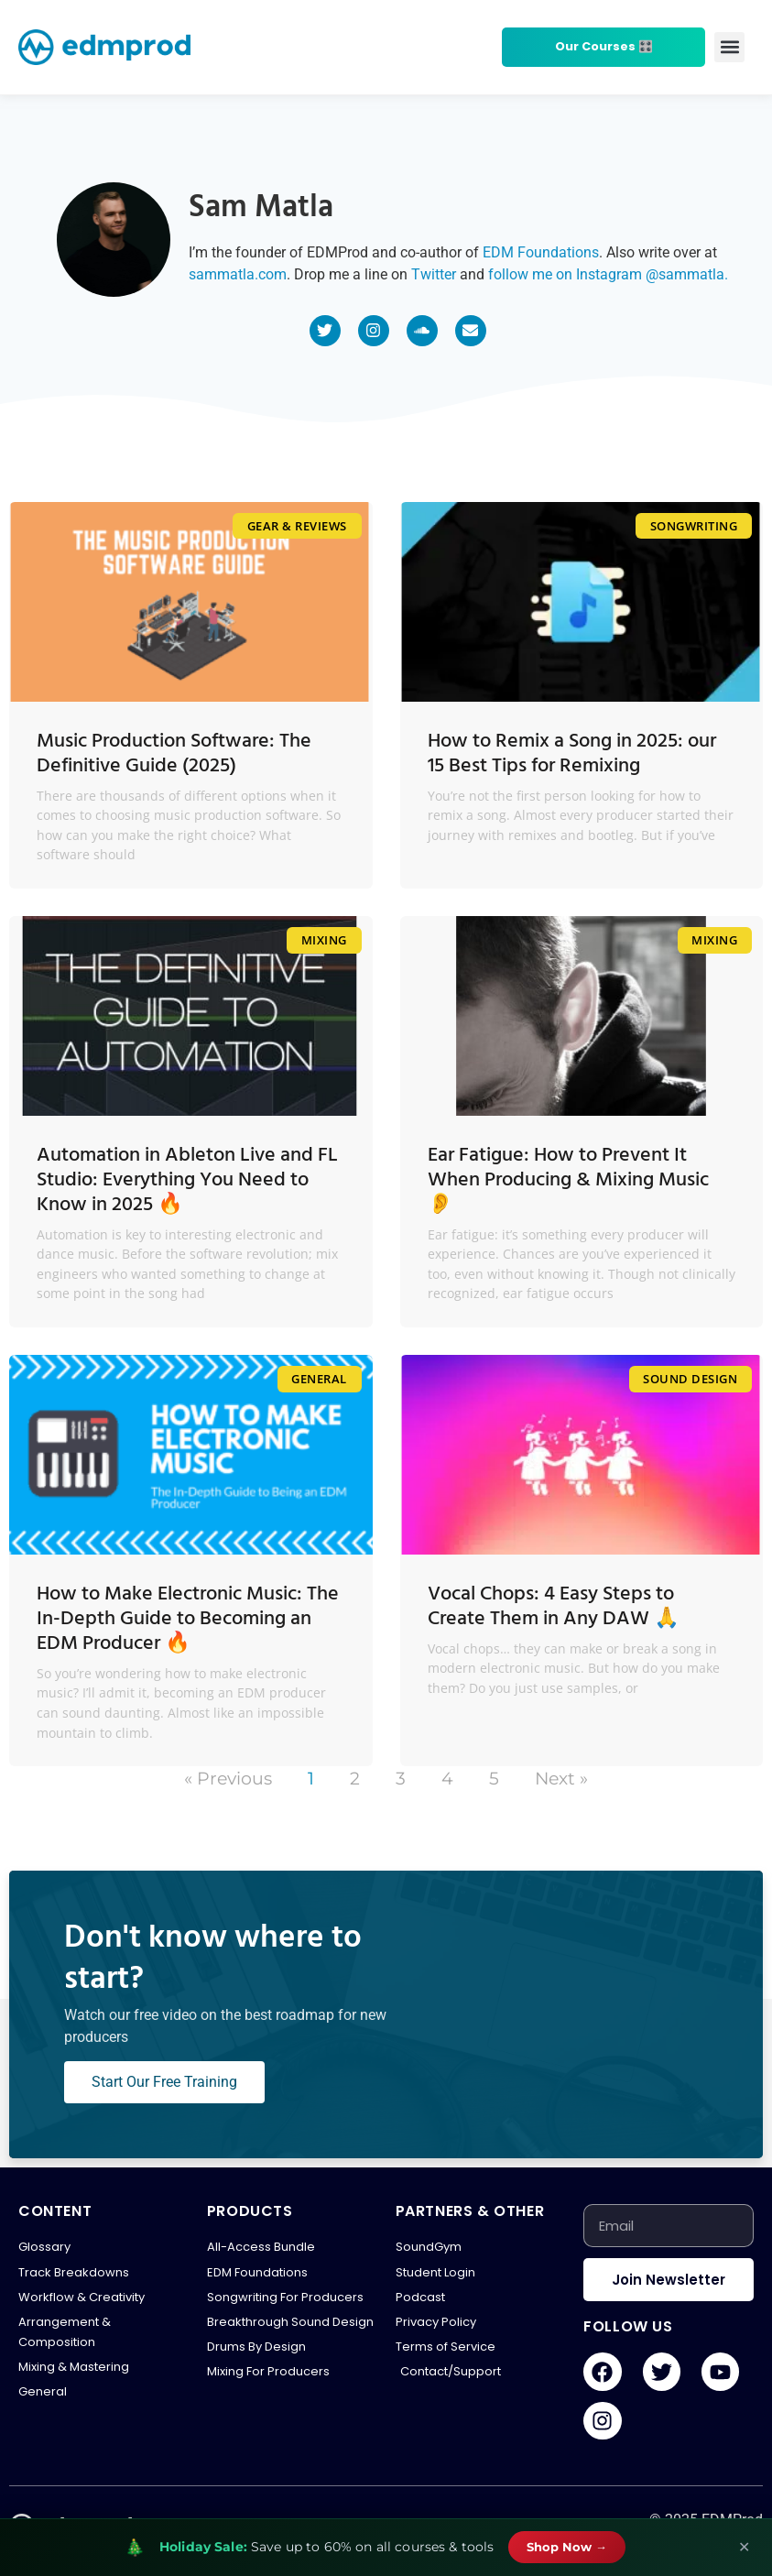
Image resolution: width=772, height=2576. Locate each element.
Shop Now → (567, 2547)
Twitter (433, 274)
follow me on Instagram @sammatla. (608, 274)
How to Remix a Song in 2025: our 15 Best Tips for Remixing (572, 752)
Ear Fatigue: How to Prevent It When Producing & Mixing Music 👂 (568, 1179)
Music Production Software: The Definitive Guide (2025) (174, 752)
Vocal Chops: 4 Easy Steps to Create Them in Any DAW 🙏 (554, 1605)
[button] (729, 47)
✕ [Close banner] (744, 2547)
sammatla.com (238, 274)
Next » (561, 1778)
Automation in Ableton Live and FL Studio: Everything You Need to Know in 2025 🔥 (187, 1179)
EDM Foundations (541, 252)
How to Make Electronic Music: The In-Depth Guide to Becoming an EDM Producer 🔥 (188, 1618)
